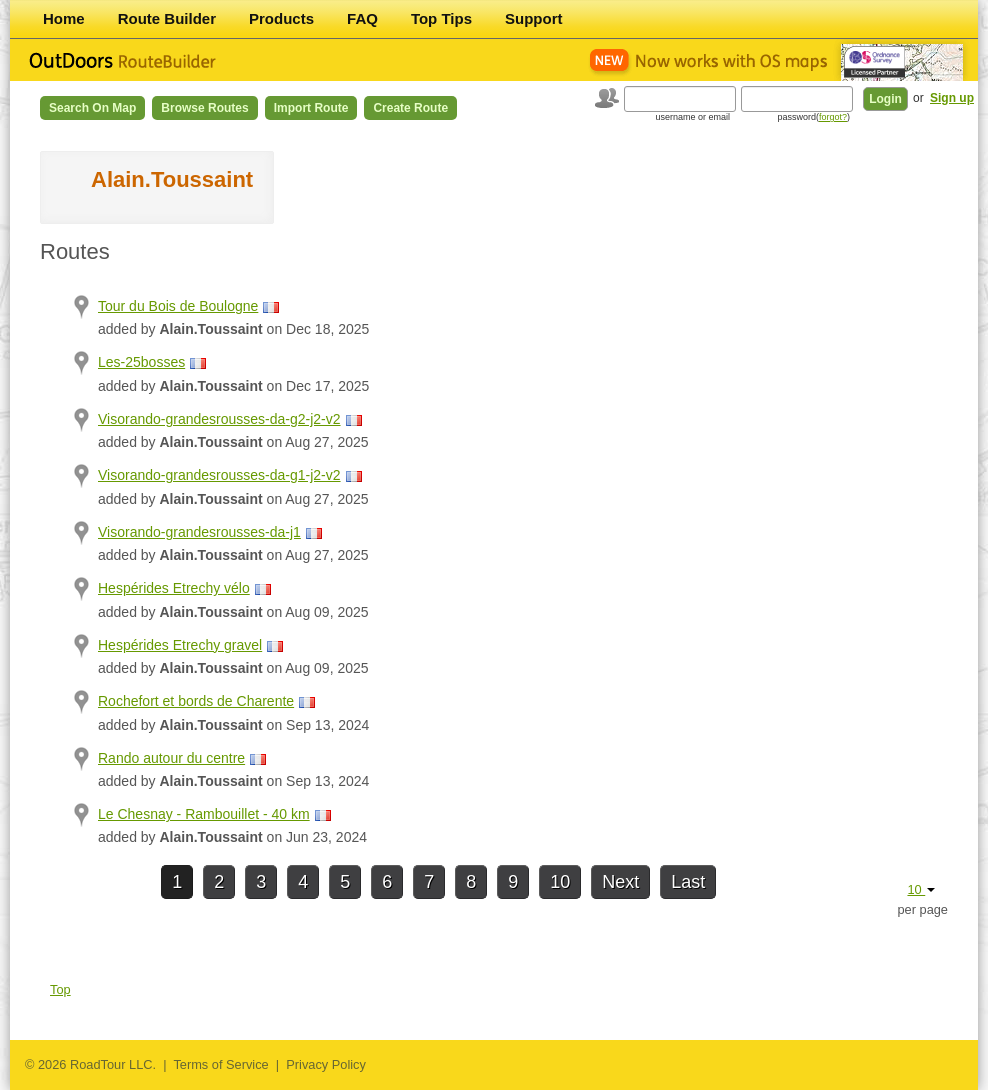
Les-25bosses (141, 362)
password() (813, 117)
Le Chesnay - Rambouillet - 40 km (204, 814)
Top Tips (441, 18)
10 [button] (921, 889)
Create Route (410, 108)
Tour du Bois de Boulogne (178, 306)
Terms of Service (220, 1064)
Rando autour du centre (171, 758)
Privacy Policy (326, 1064)
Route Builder (167, 18)
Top (60, 989)
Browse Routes (204, 108)
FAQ (362, 18)
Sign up (952, 98)
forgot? (833, 117)
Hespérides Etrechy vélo (174, 588)
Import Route (311, 108)
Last (688, 882)
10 (560, 882)
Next (620, 882)
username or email (692, 117)
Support (534, 18)
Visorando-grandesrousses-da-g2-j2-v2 (219, 419)
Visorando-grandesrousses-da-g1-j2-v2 (219, 475)
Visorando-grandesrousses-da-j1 (199, 532)
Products (281, 18)
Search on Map (92, 108)
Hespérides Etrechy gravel (180, 645)
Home (64, 18)
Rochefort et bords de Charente (196, 701)
